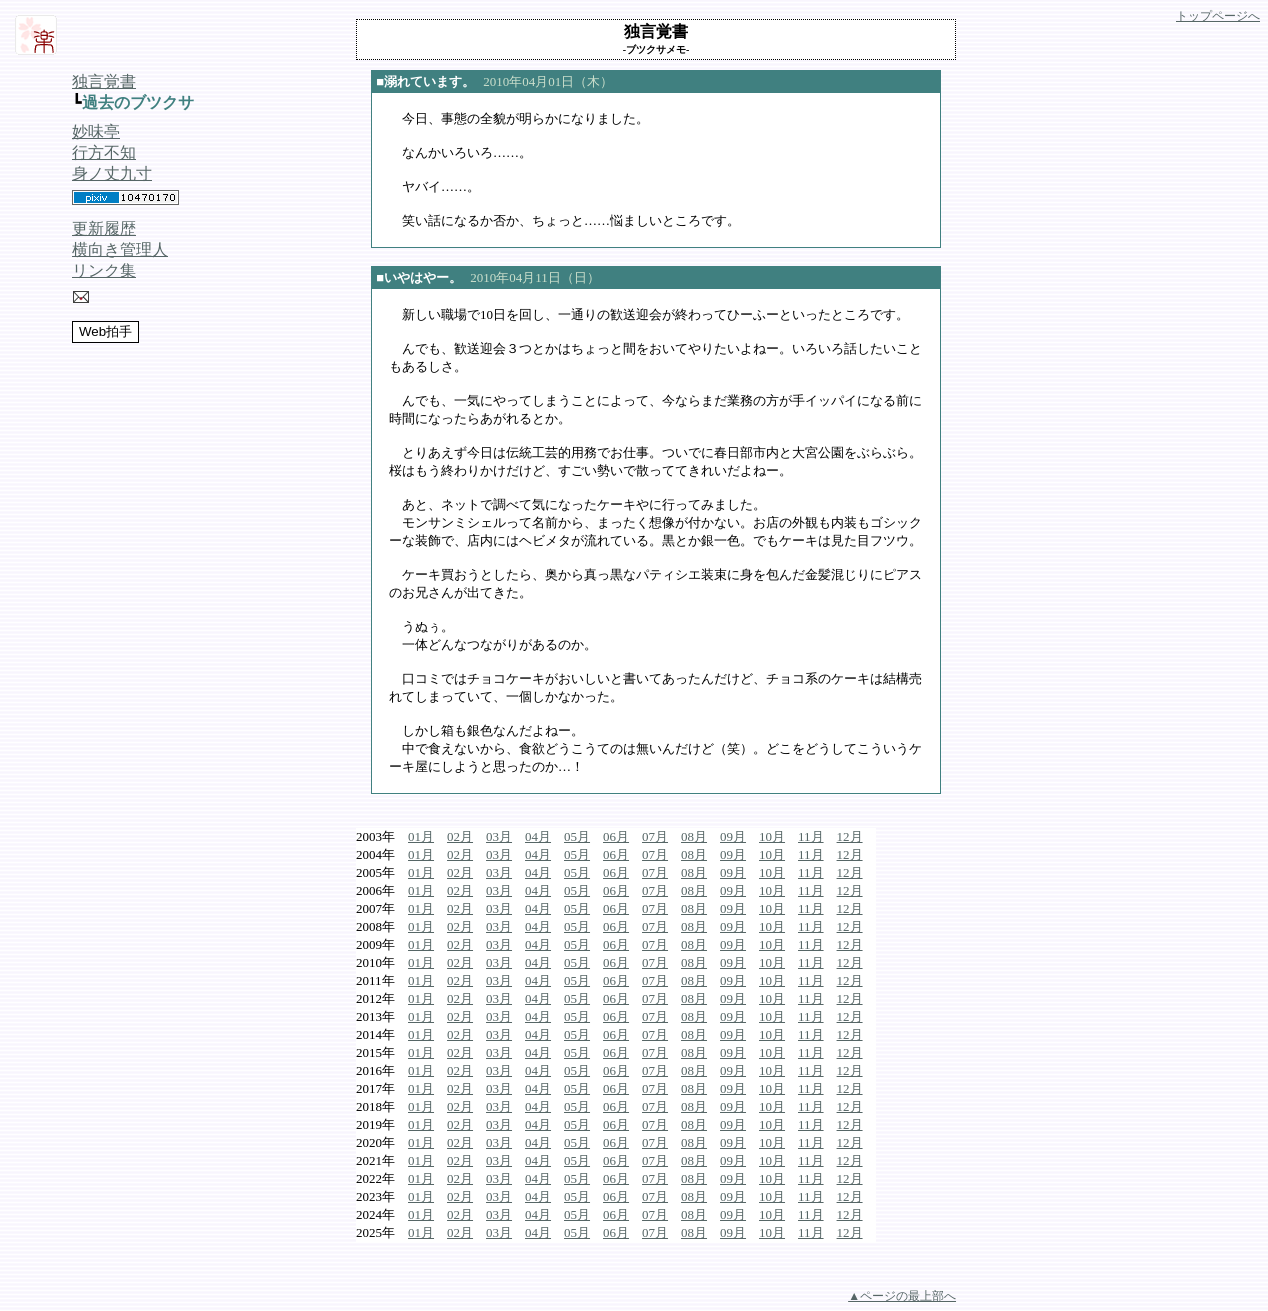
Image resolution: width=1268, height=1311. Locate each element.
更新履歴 (104, 228)
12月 (850, 836)
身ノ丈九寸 (112, 173)
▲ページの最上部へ (902, 1296)
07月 (655, 836)
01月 (421, 836)
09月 (733, 836)
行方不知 (104, 152)
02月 (460, 836)
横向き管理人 (120, 249)
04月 (538, 836)
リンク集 (104, 270)
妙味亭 (96, 131)
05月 (577, 836)
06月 (616, 836)
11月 (811, 836)
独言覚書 (104, 81)
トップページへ (1218, 16)
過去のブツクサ (138, 102)
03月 (499, 836)
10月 (772, 836)
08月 (694, 836)
